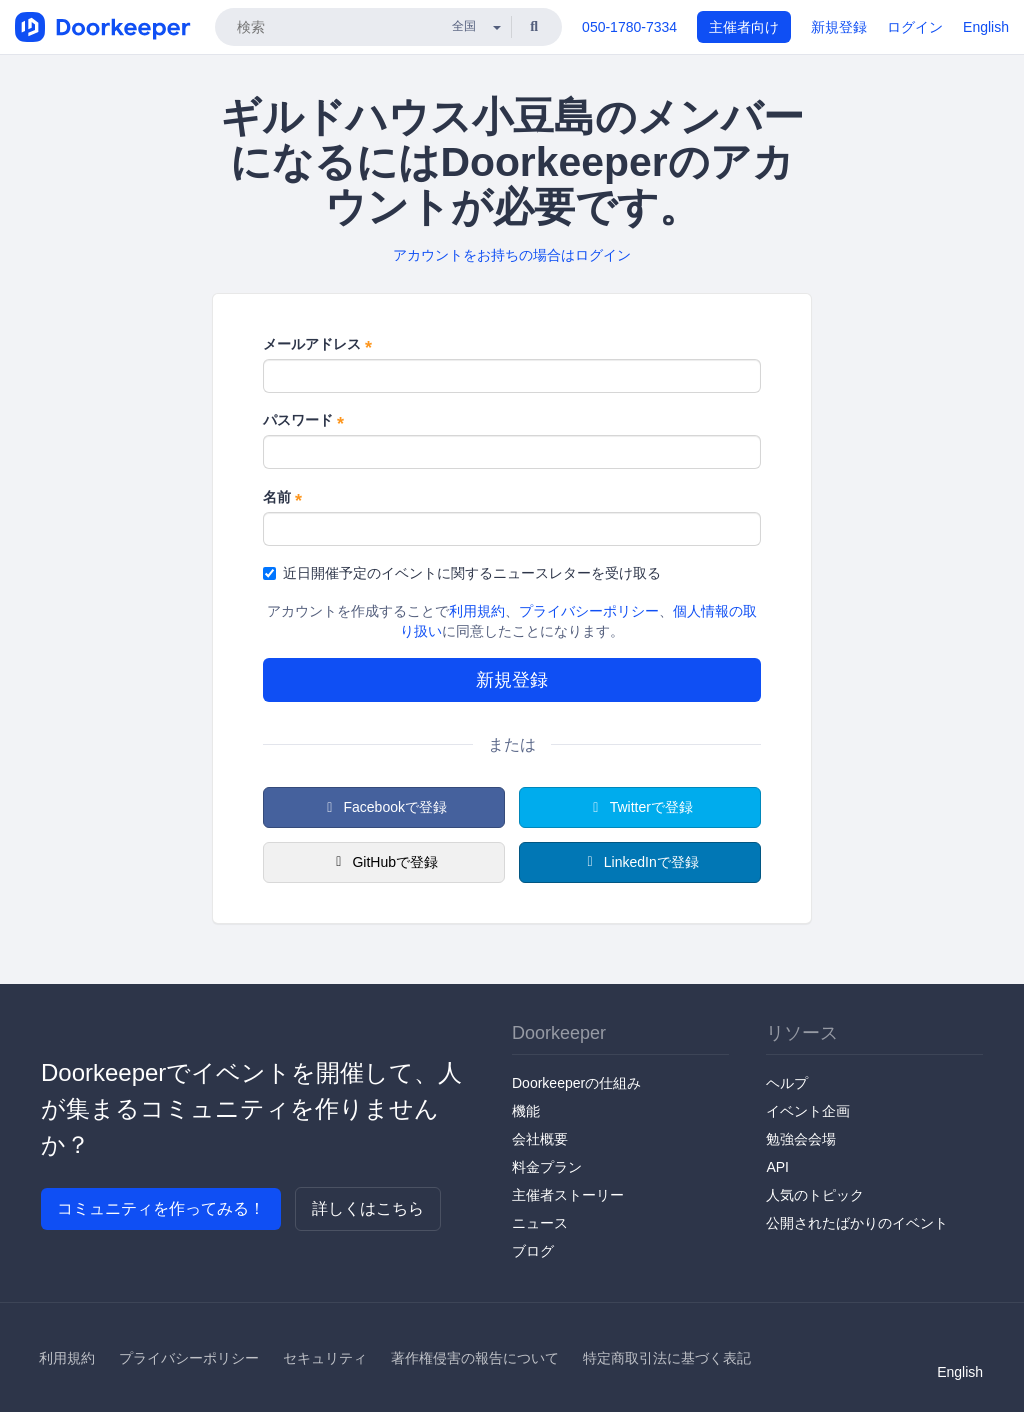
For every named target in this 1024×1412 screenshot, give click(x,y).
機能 (526, 1111)
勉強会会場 (801, 1139)
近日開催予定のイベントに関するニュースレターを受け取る (462, 573)
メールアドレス (317, 345)
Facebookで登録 (384, 807)
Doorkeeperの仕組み (576, 1083)
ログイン (915, 27)
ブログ (533, 1251)
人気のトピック (815, 1195)
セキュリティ (325, 1358)
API (777, 1167)
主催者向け (744, 27)
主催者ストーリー (568, 1195)
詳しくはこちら (368, 1208)
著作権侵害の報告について (475, 1358)
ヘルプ (787, 1083)
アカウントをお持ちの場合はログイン (512, 255)
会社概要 (540, 1139)
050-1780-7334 (629, 27)
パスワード (303, 421)
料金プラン (547, 1167)
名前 (282, 498)
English (986, 27)
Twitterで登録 (640, 807)
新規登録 (839, 27)
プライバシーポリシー (589, 611)
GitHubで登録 (384, 862)
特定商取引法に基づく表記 (667, 1358)
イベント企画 (808, 1111)
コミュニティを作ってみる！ (161, 1208)
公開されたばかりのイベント (857, 1223)
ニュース (540, 1223)
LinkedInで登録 (639, 862)
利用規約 (477, 611)
